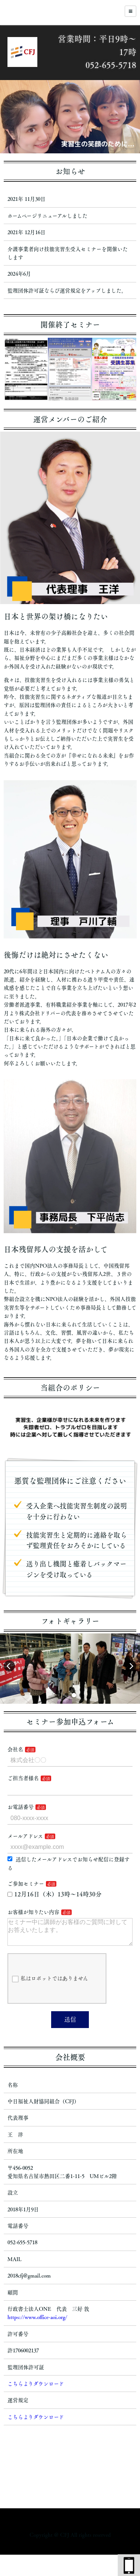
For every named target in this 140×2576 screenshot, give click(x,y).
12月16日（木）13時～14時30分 (54, 1894)
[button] (59, 1695)
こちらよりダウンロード (35, 2389)
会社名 (15, 1749)
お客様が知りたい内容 (33, 1912)
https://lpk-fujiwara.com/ (70, 2549)
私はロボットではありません (50, 1985)
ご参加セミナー (25, 1883)
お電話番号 (20, 1807)
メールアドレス (25, 1836)
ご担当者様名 (23, 1778)
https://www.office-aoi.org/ (37, 2323)
